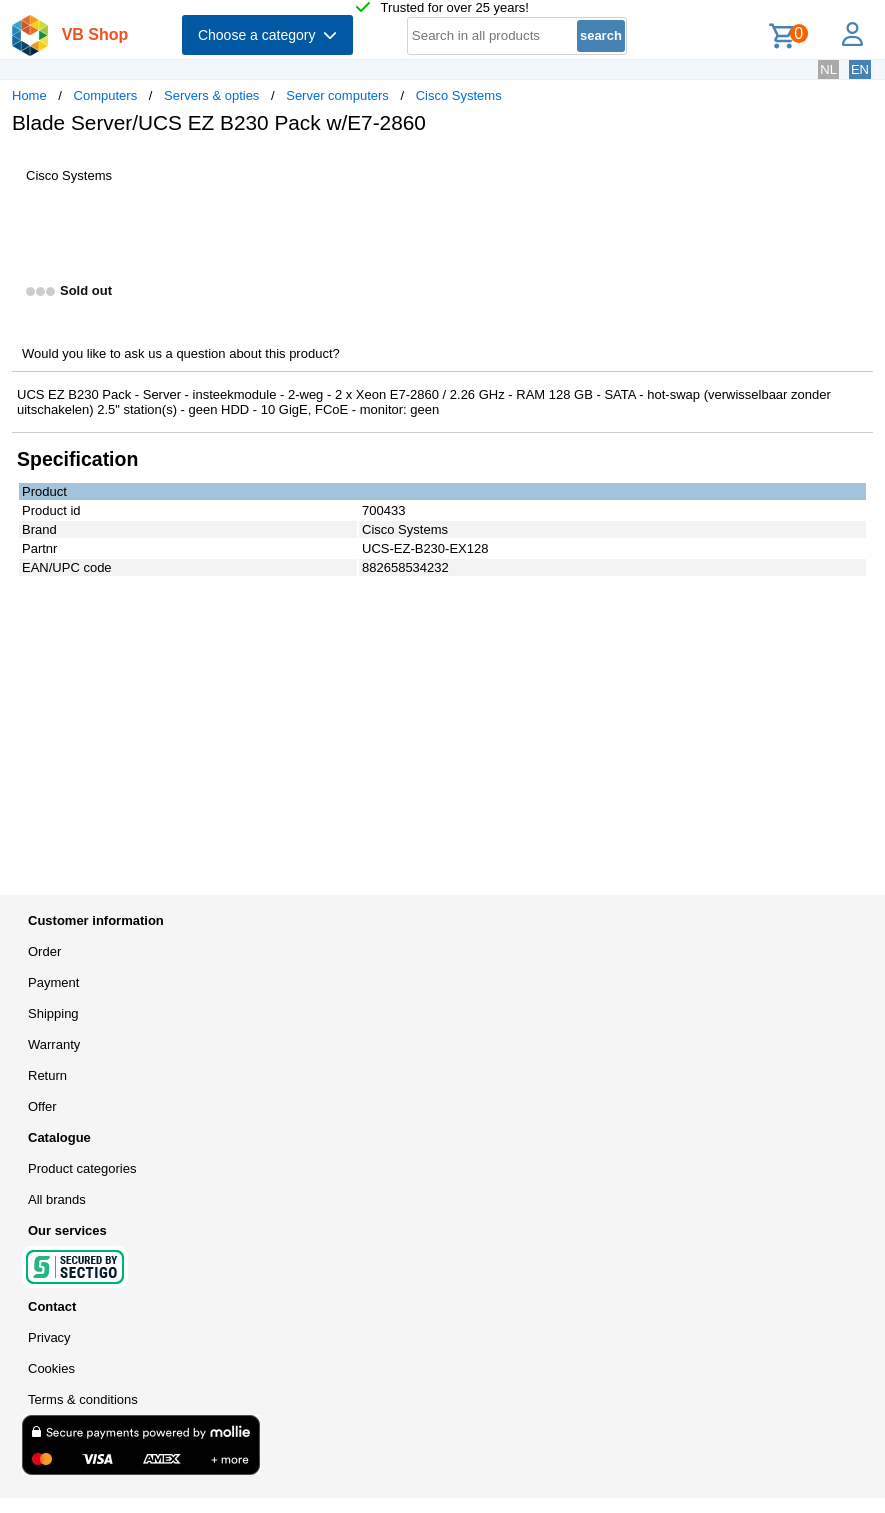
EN (860, 69)
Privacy (49, 1337)
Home (29, 95)
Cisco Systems (459, 95)
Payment (53, 982)
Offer (42, 1106)
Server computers (337, 95)
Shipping (53, 1013)
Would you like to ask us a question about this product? (181, 353)
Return (47, 1075)
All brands (57, 1199)
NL (828, 69)
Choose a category (267, 35)
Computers (106, 95)
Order (44, 951)
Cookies (51, 1368)
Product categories (82, 1168)
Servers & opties (211, 95)
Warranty (54, 1044)
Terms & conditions (83, 1399)
